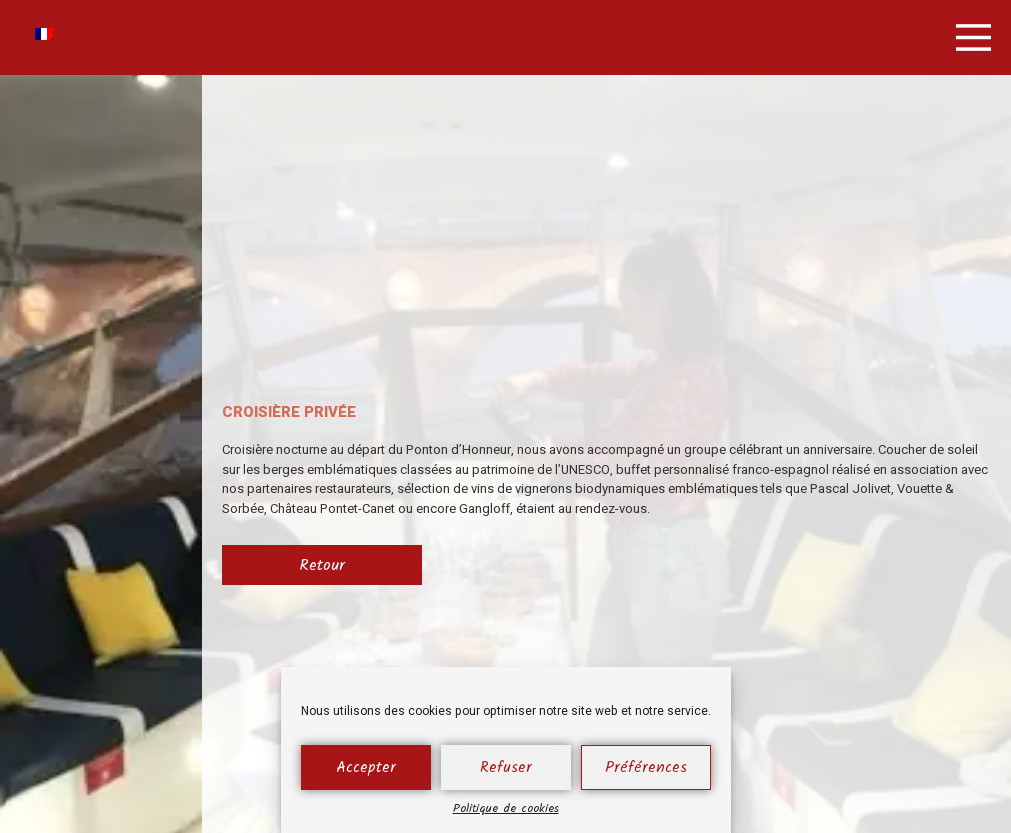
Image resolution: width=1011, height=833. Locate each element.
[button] (973, 37)
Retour (322, 565)
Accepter (366, 768)
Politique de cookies (506, 809)
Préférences (646, 768)
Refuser (506, 768)
